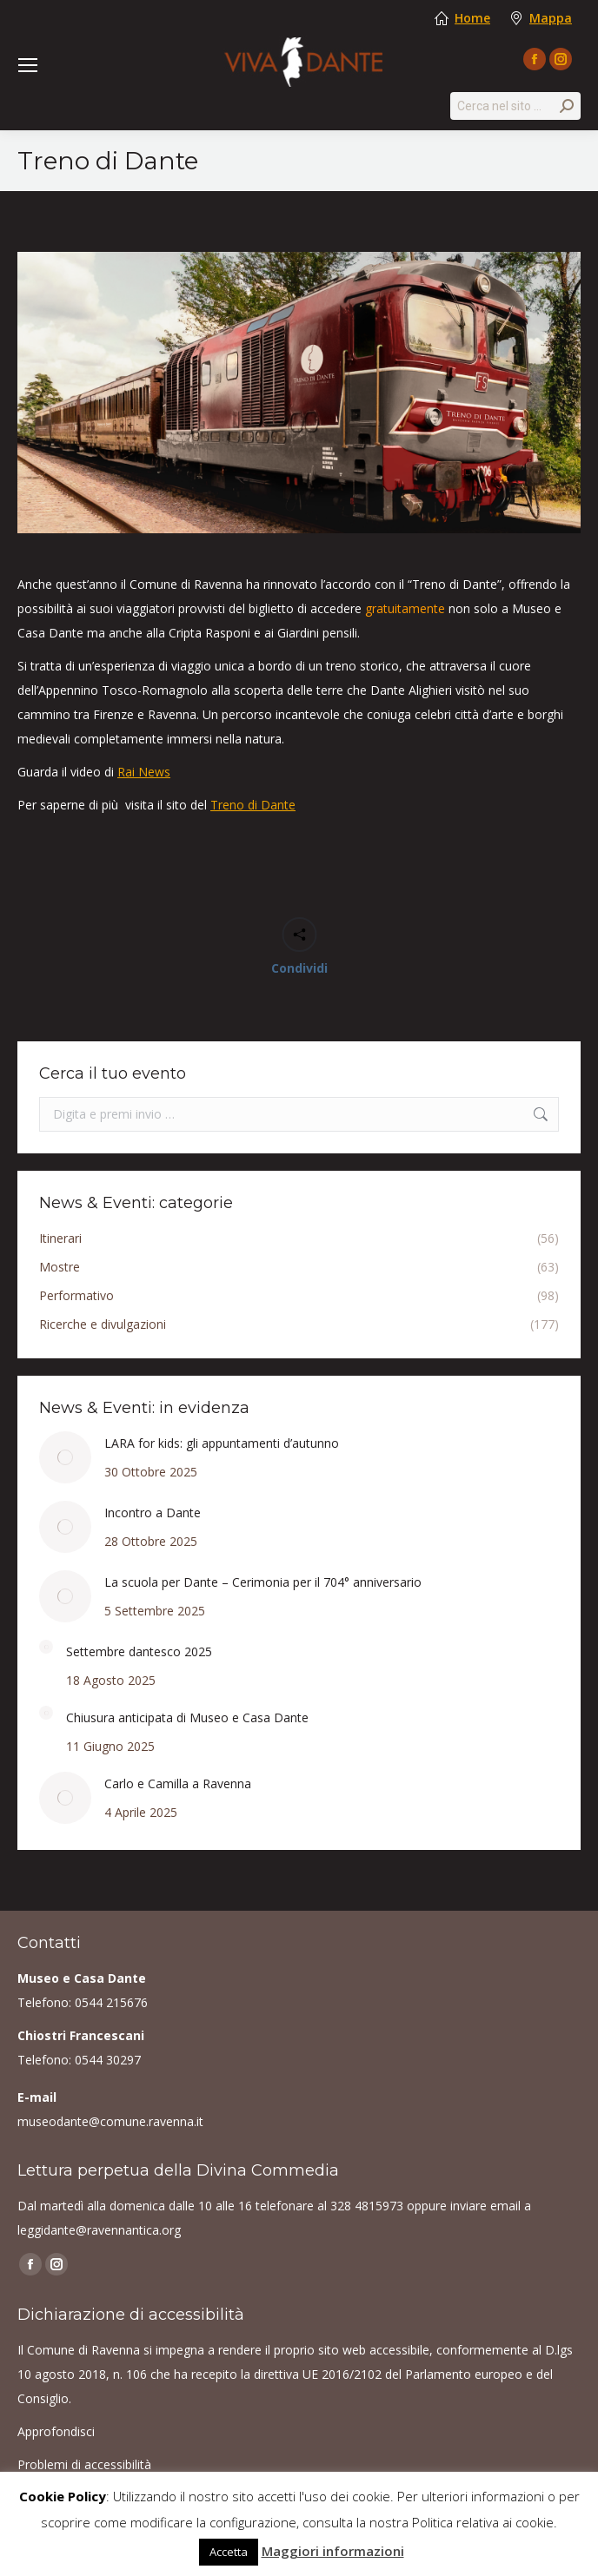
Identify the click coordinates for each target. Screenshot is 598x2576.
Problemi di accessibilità (84, 2464)
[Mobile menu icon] (27, 65)
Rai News (143, 771)
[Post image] (65, 1457)
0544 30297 (108, 2059)
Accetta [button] (228, 2551)
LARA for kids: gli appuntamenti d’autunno (221, 1443)
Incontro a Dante (152, 1512)
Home (472, 18)
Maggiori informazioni (333, 2550)
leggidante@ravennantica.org (99, 2230)
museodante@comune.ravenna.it (110, 2121)
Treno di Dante (253, 804)
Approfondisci (56, 2431)
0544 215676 (111, 2002)
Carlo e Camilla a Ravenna (177, 1783)
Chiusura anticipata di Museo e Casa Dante (187, 1717)
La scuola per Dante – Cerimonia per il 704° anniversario (263, 1582)
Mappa (550, 18)
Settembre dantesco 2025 (139, 1651)
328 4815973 (366, 2205)
